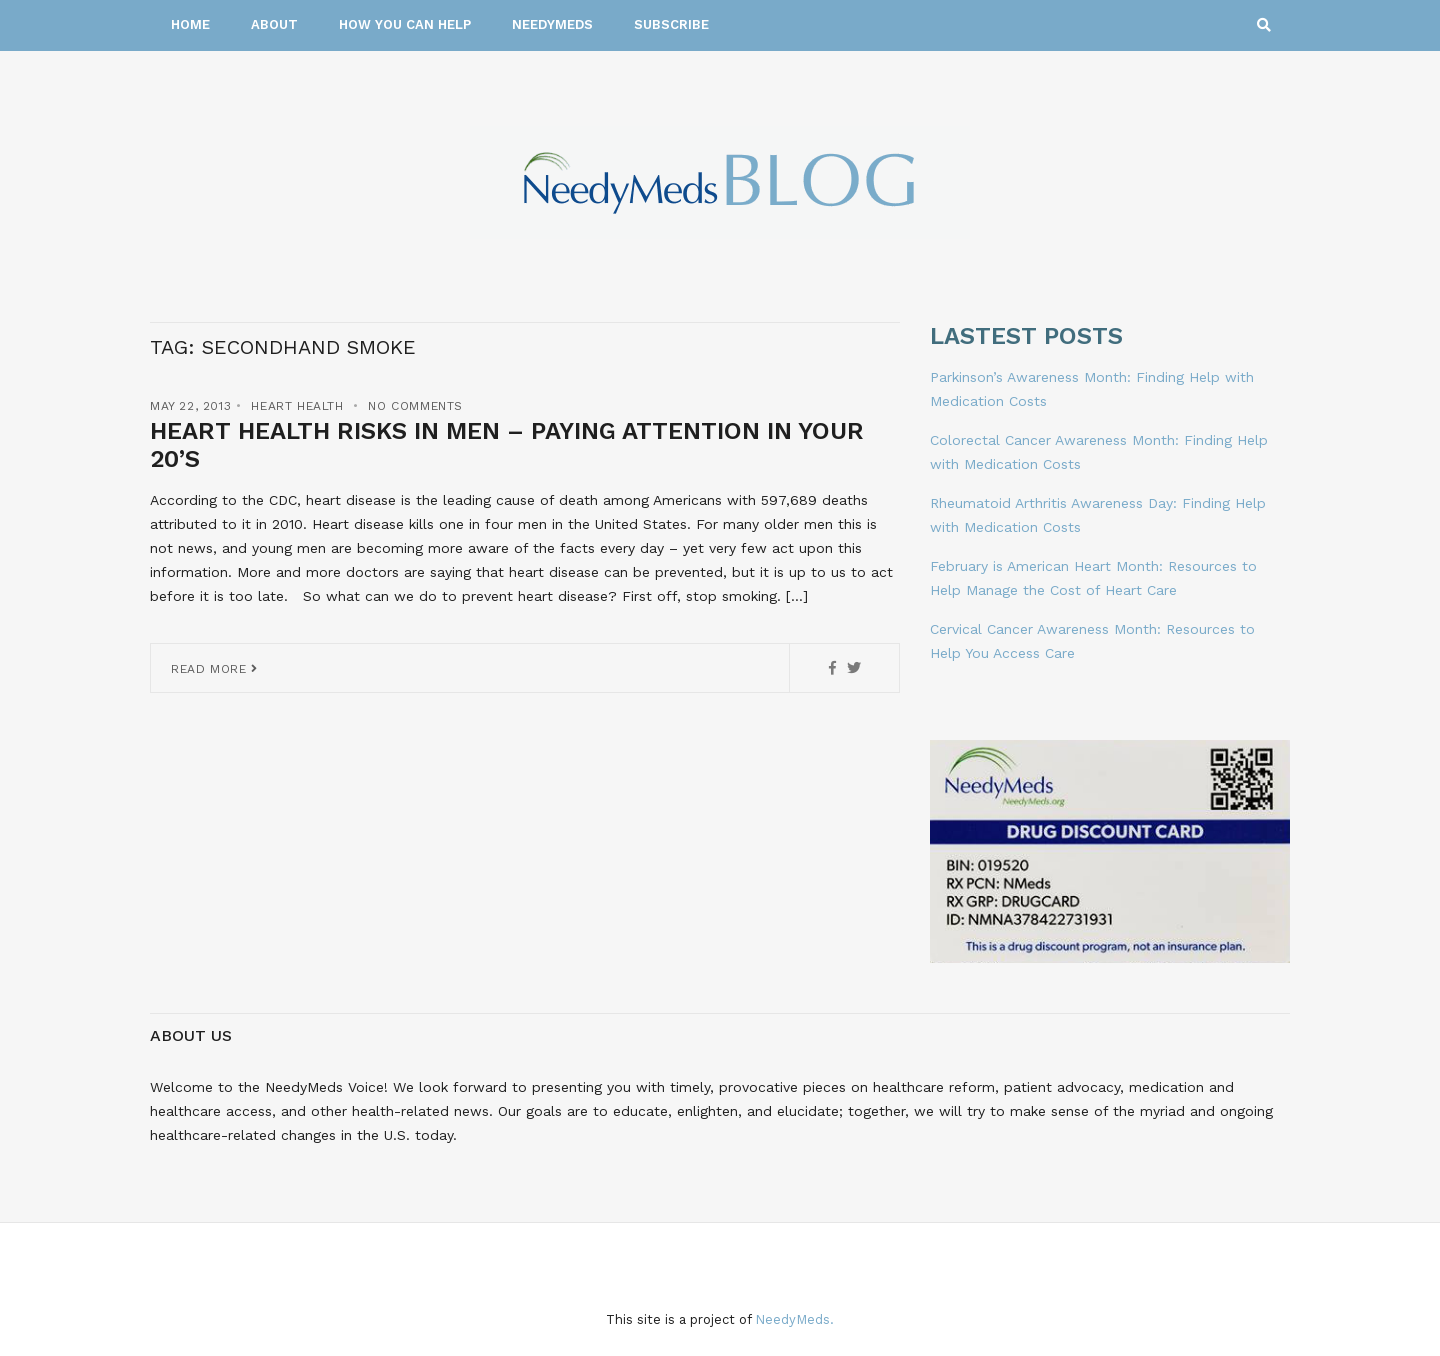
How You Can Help (405, 24)
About (274, 24)
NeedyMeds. (794, 1319)
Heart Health (297, 406)
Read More (214, 669)
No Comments (415, 406)
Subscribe (671, 24)
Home (190, 24)
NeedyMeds (552, 24)
